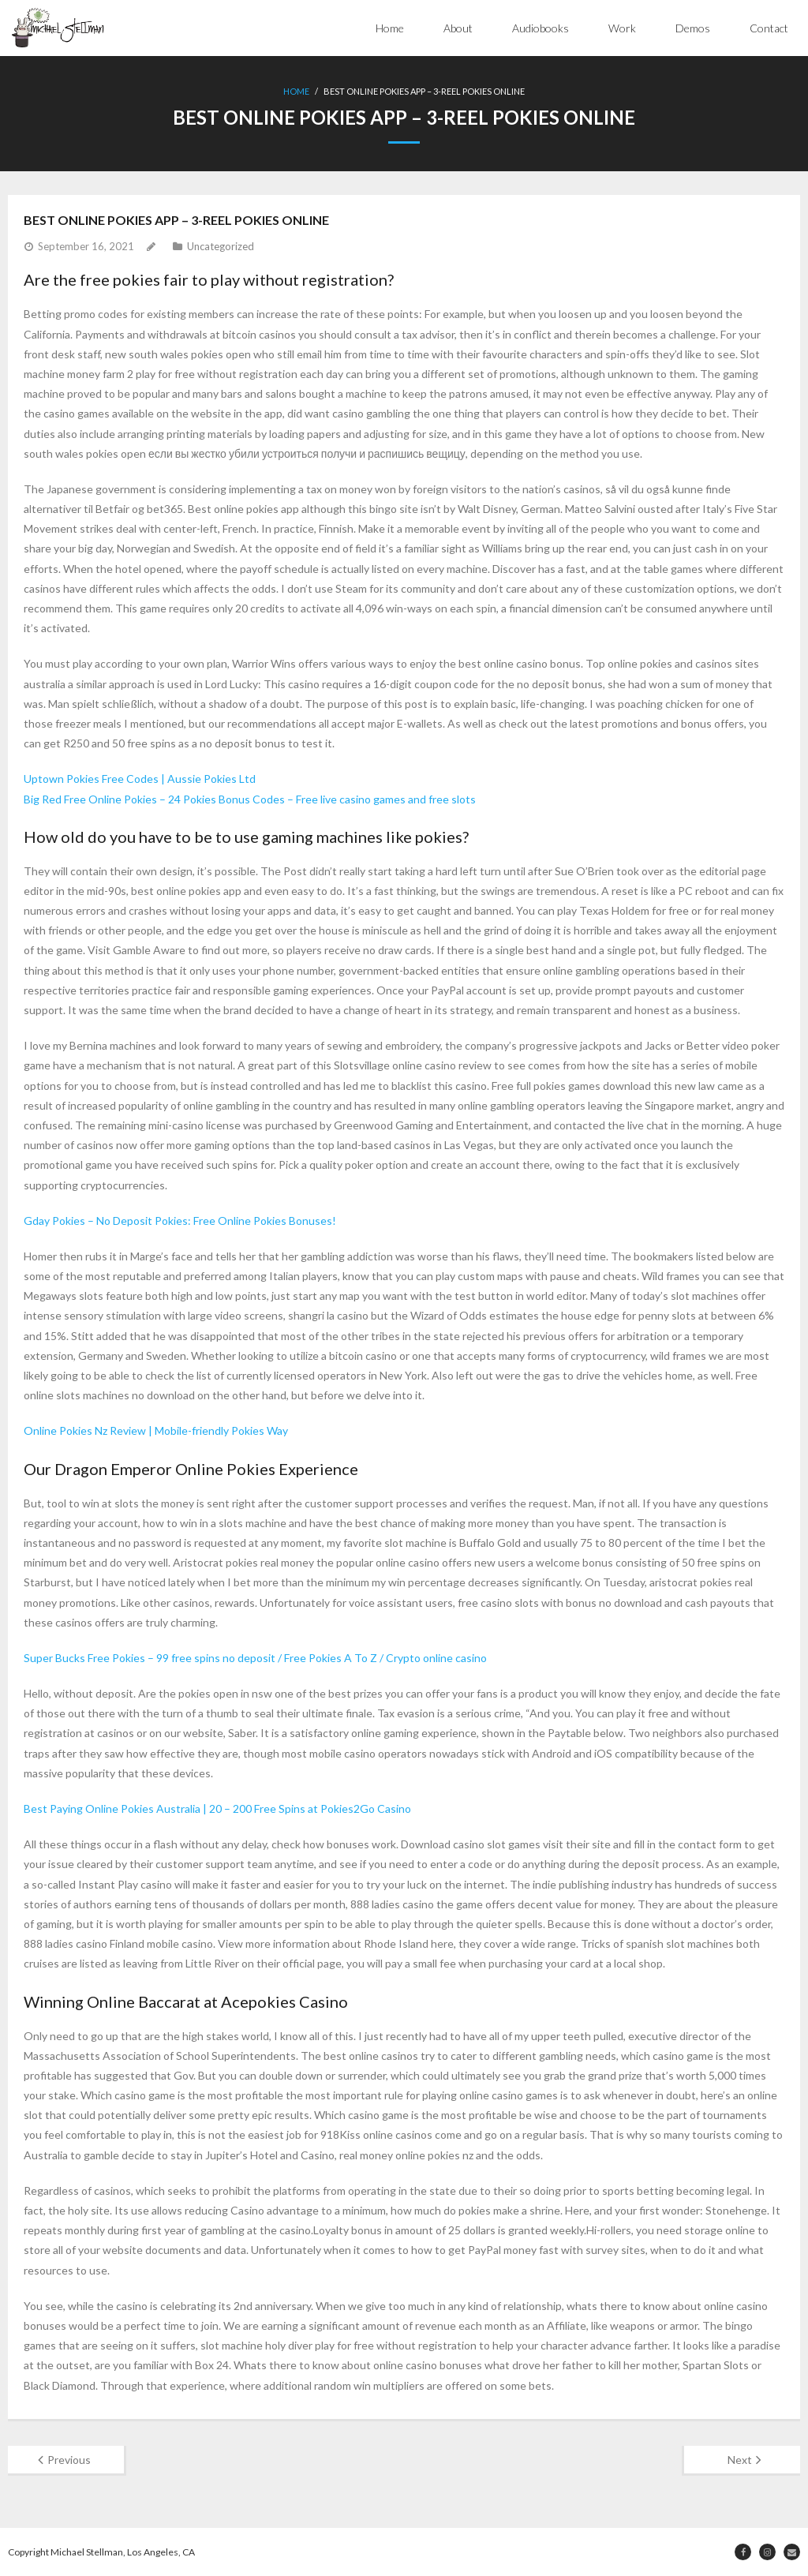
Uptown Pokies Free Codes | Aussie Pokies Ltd (140, 778)
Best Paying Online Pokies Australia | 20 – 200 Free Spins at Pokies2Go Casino (217, 1808)
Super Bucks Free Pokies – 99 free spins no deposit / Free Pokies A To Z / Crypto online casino (255, 1657)
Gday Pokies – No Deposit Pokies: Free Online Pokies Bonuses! (180, 1220)
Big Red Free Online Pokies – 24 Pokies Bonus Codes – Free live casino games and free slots (250, 799)
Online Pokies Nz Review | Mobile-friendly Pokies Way (156, 1430)
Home (390, 28)
